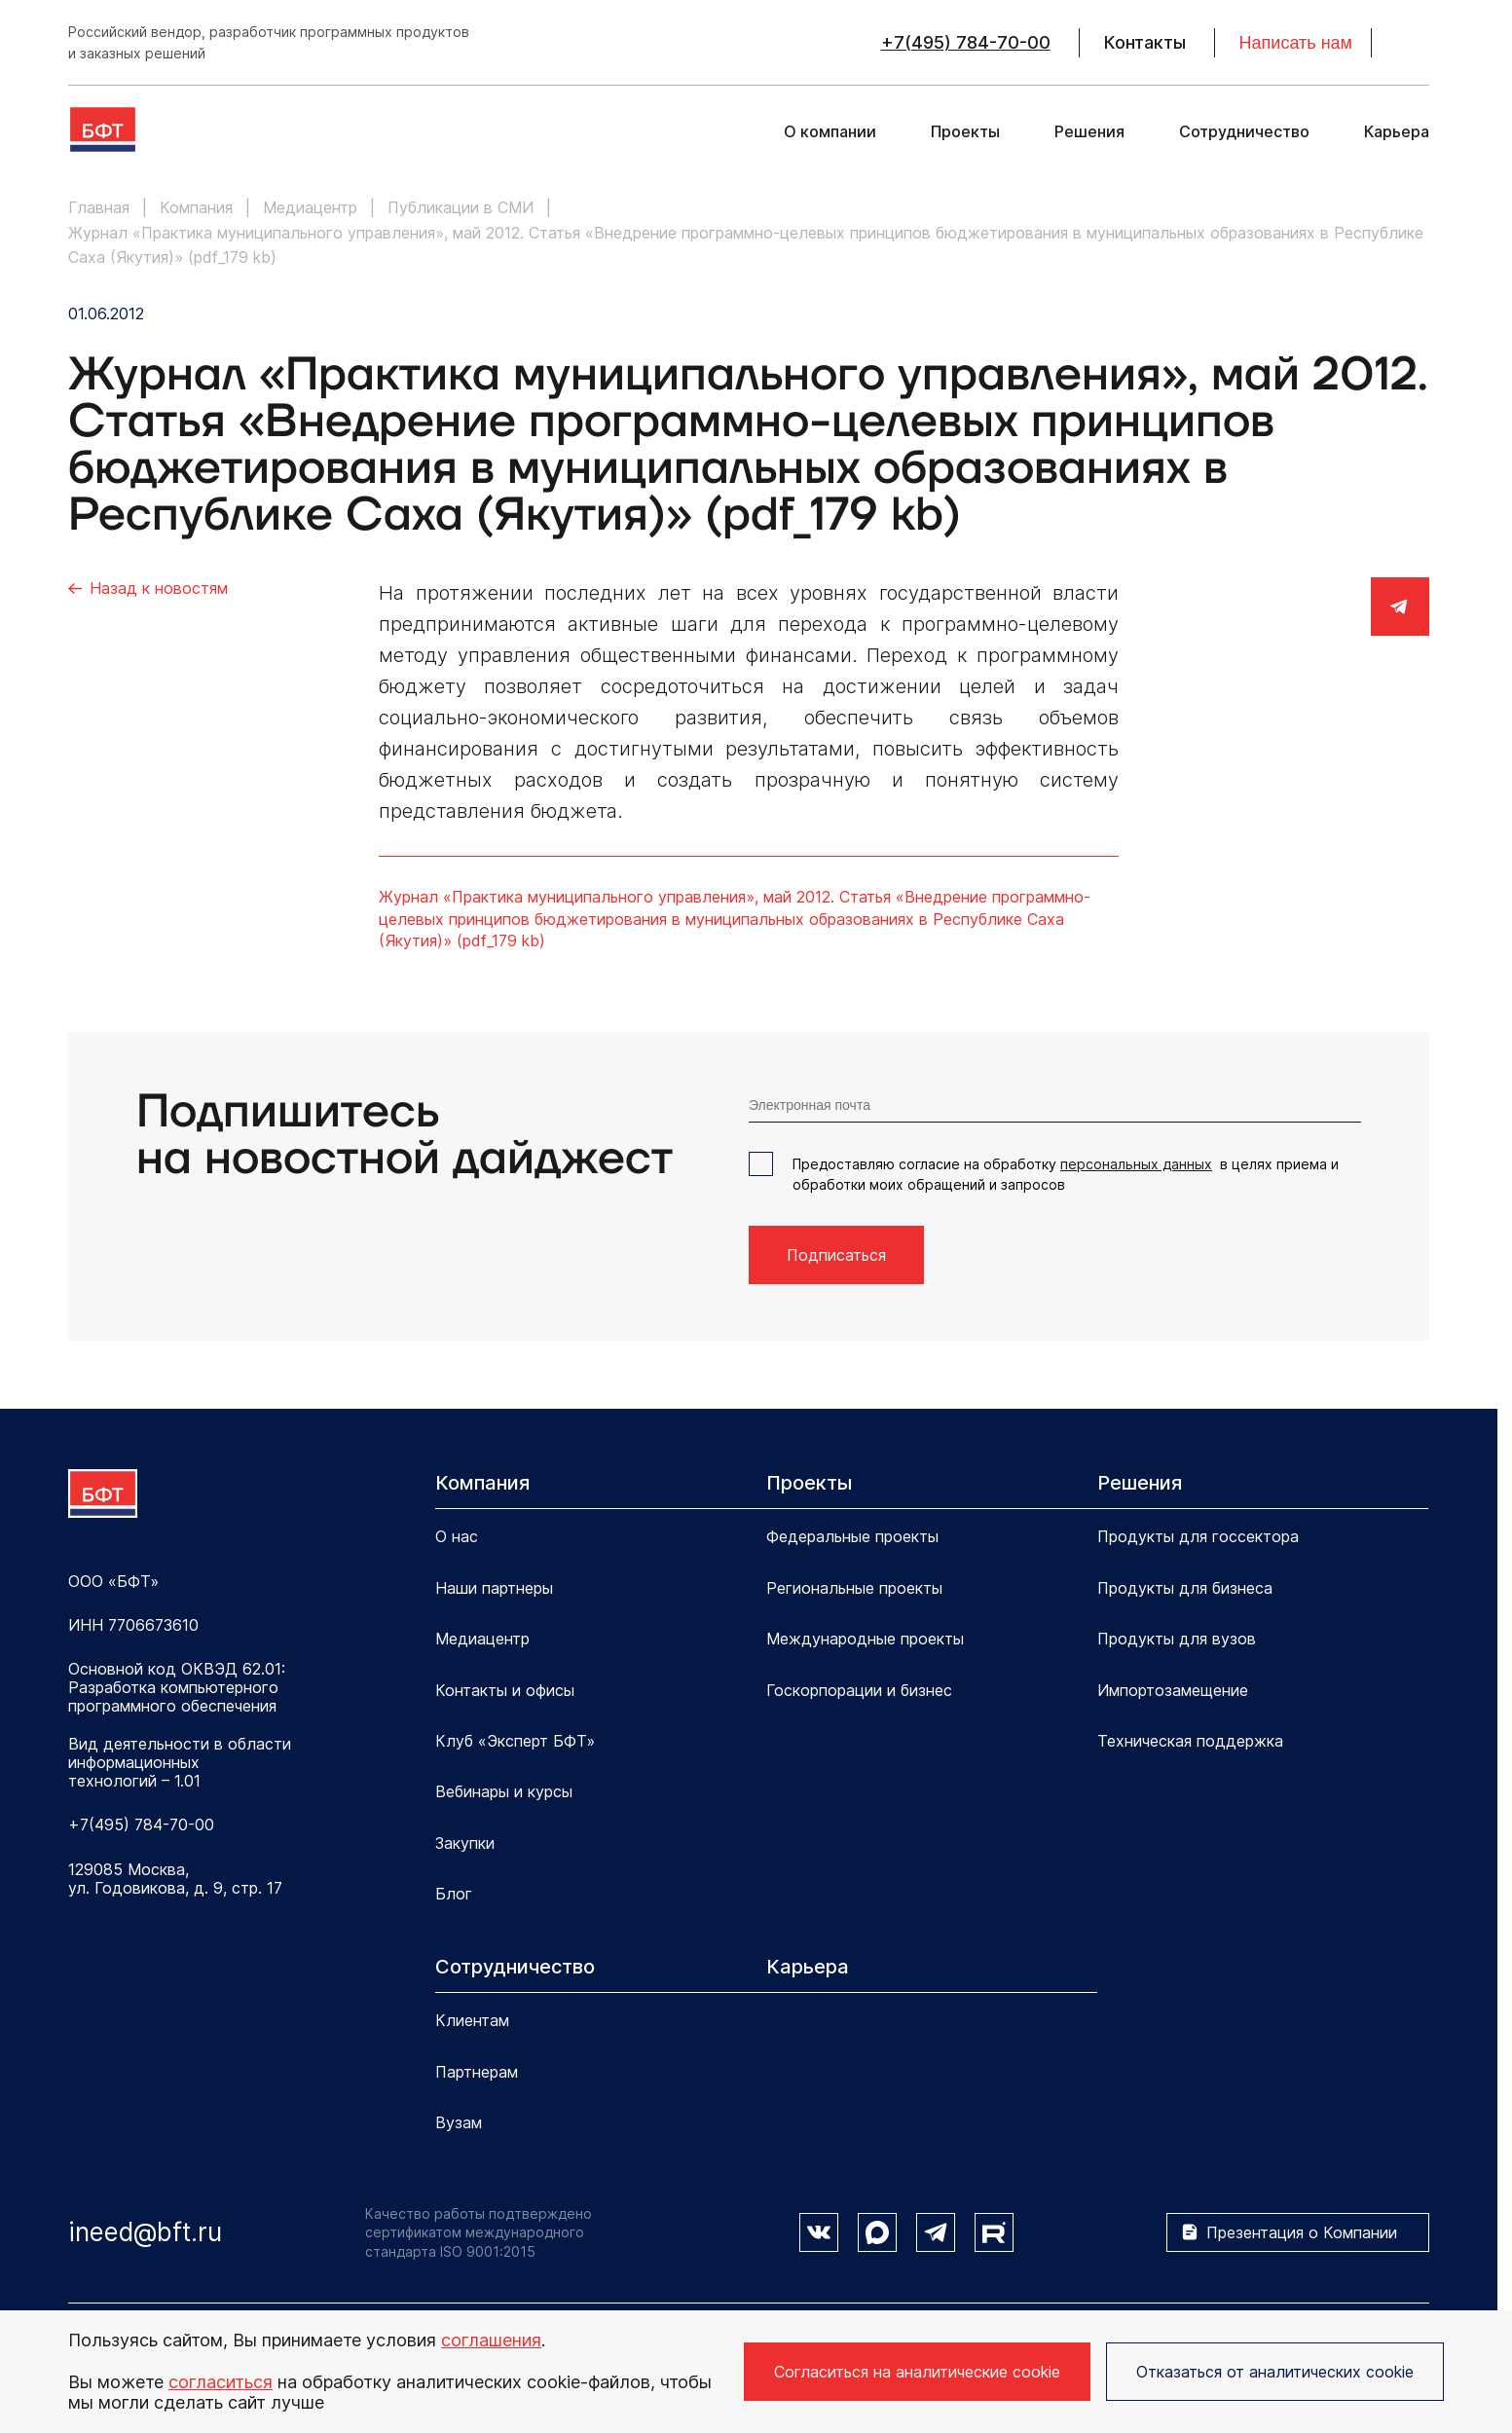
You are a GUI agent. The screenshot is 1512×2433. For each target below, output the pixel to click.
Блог (453, 1893)
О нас (456, 1536)
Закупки (465, 1843)
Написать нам (1295, 43)
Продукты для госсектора (1198, 1536)
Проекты (965, 132)
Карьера (1396, 132)
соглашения (491, 2340)
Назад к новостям (159, 588)
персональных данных (1136, 1164)
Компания (482, 1482)
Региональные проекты (854, 1588)
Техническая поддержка (1190, 1741)
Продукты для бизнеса (1184, 1588)
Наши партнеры (494, 1588)
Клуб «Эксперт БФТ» (515, 1741)
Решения (1089, 132)
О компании (830, 132)
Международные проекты (865, 1638)
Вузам (458, 2122)
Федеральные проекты (852, 1536)
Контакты (1145, 43)
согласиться (220, 2382)
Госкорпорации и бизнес (859, 1690)
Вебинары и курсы (503, 1791)
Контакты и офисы (504, 1690)
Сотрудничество (1244, 132)
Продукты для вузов (1176, 1638)
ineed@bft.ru (145, 2232)
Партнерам (476, 2072)
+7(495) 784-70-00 (966, 43)
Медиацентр (482, 1638)
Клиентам (472, 2020)
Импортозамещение (1172, 1690)
